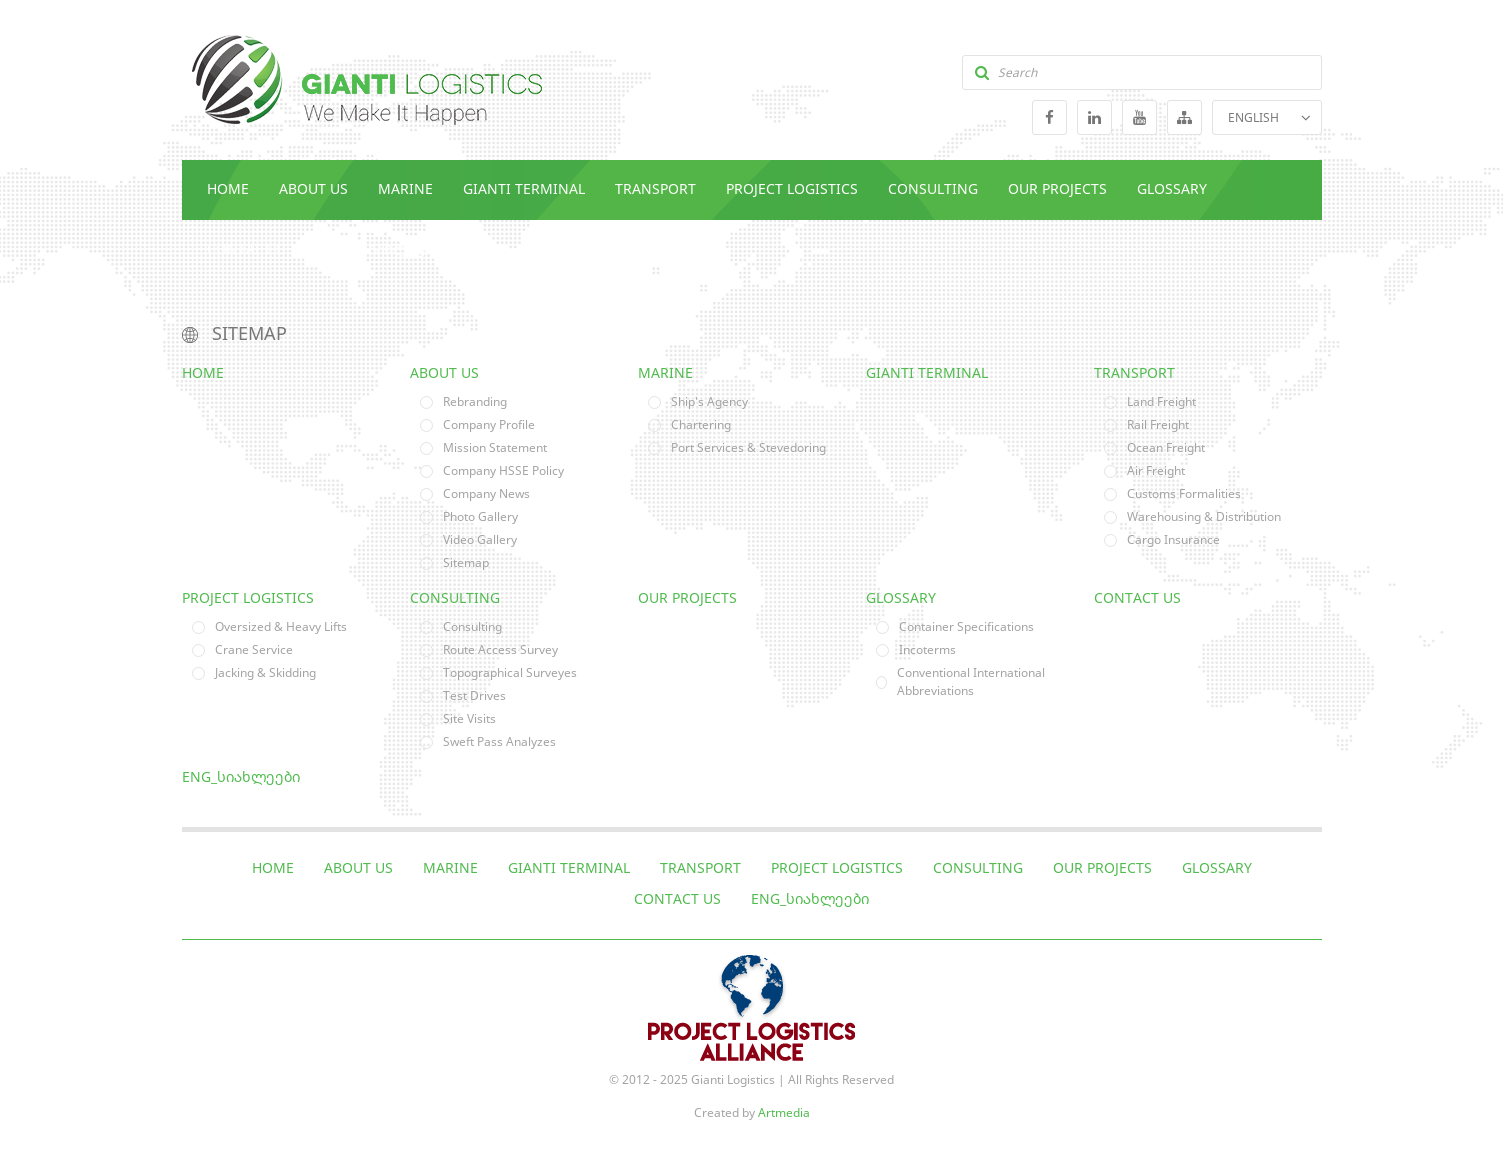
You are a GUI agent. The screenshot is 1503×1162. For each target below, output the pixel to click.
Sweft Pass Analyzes (499, 741)
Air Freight (1156, 470)
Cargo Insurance (1173, 539)
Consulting (933, 188)
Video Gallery (480, 539)
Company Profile (489, 424)
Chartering (701, 424)
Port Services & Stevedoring (748, 447)
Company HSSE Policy (503, 470)
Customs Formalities (1184, 493)
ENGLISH (1253, 117)
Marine (405, 188)
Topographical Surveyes (510, 672)
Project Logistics (792, 188)
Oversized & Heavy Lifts (281, 626)
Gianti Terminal (524, 188)
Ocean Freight (1166, 447)
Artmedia (784, 1112)
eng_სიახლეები (383, 248)
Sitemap (466, 562)
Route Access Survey (500, 649)
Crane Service (254, 649)
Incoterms (927, 649)
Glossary (1172, 188)
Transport (655, 188)
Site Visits (469, 718)
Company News (486, 493)
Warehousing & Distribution (1204, 516)
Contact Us (250, 248)
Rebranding (475, 401)
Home (228, 188)
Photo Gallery (480, 516)
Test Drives (474, 695)
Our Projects (1057, 188)
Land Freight (1161, 401)
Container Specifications (966, 626)
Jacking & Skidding (265, 672)
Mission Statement (495, 447)
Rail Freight (1158, 424)
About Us (313, 188)
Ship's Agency (709, 401)
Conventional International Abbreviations (971, 681)
